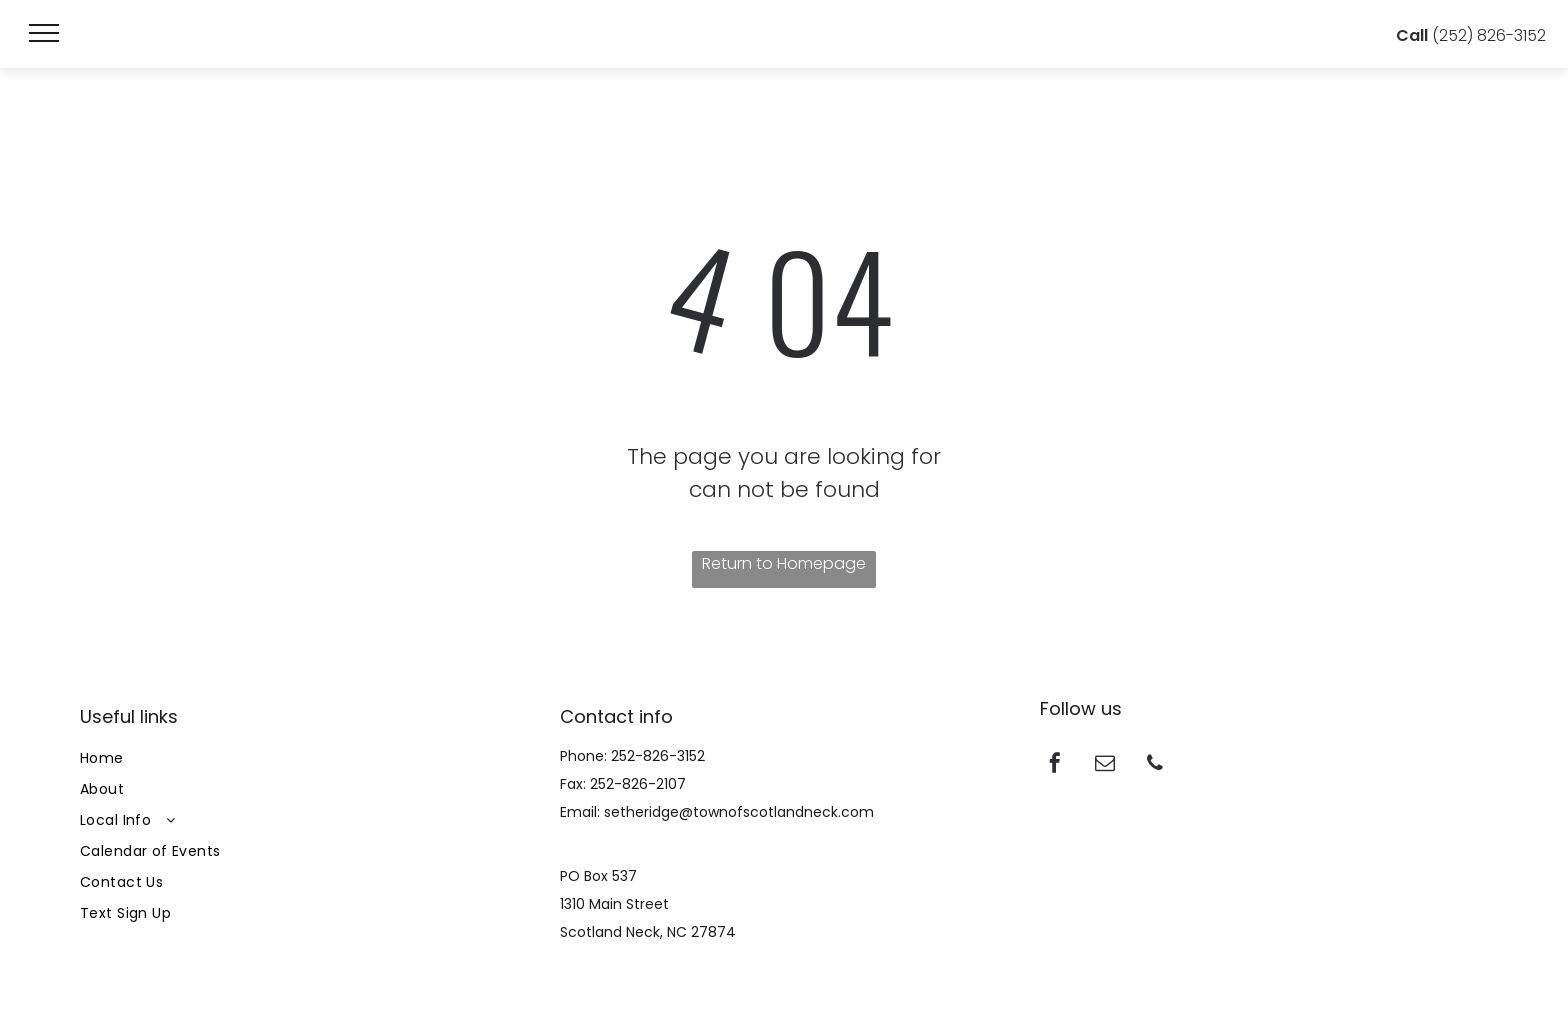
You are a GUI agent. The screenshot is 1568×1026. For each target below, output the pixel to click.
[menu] (44, 33)
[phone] (1155, 765)
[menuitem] (304, 758)
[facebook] (1055, 765)
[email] (1105, 765)
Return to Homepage (784, 563)
